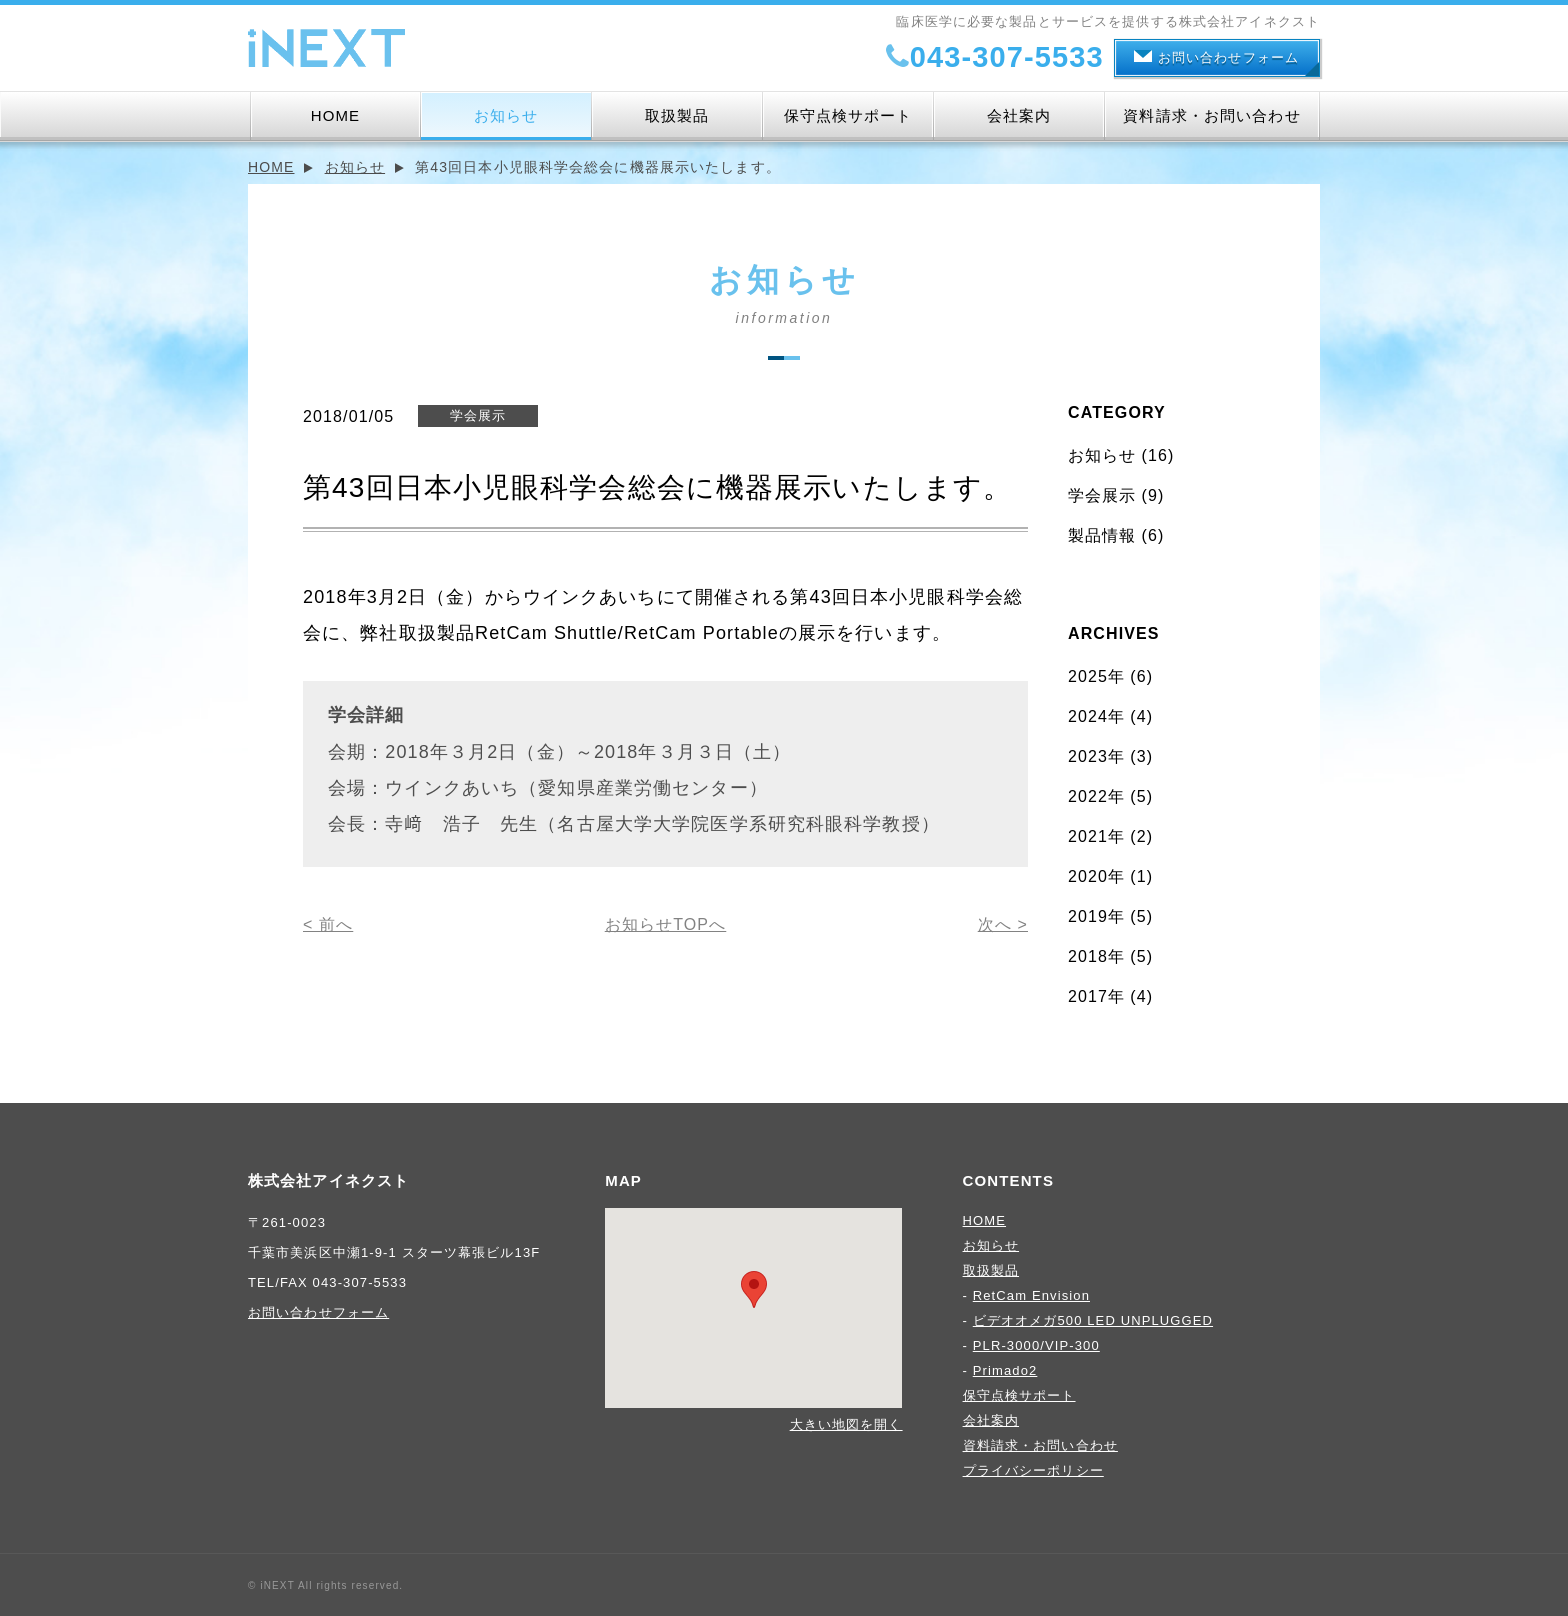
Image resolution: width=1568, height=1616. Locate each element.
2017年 (1096, 996)
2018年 (1096, 956)
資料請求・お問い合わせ (1211, 115)
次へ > (1003, 924)
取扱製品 (677, 115)
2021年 (1096, 836)
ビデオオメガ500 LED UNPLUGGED (1093, 1320)
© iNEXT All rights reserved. (325, 1585)
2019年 (1096, 916)
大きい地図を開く (846, 1424)
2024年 (1096, 716)
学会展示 (1102, 495)
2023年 (1096, 756)
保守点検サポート (848, 115)
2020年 (1096, 876)
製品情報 (1102, 535)
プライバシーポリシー (1033, 1470)
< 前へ (328, 924)
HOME (335, 115)
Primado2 (1005, 1370)
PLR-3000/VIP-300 (1036, 1345)
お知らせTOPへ (666, 924)
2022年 (1096, 796)
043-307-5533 (992, 57)
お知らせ (506, 115)
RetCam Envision (1031, 1295)
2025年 (1096, 676)
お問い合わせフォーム (1216, 57)
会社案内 (1019, 115)
